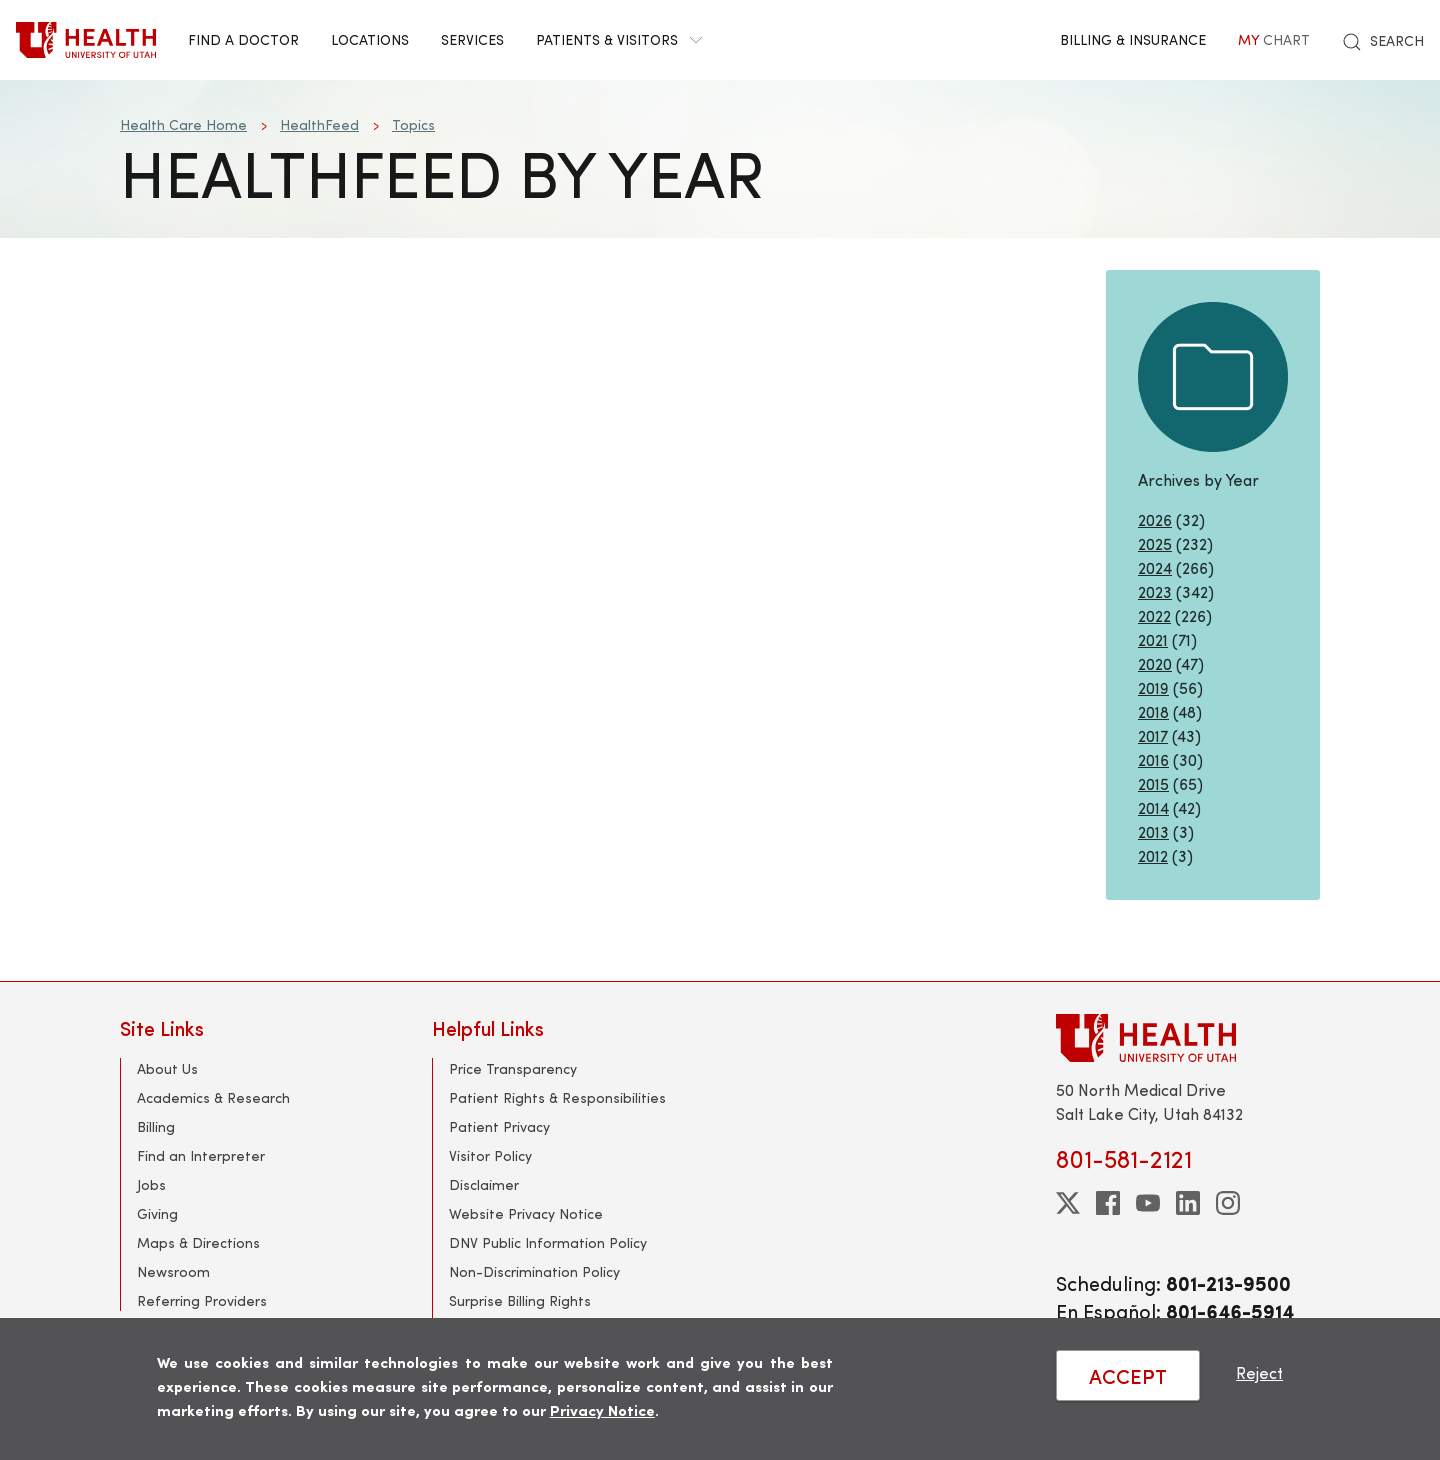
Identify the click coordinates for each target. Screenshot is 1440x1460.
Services (472, 39)
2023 (1155, 591)
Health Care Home (183, 124)
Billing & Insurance (1133, 39)
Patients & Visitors (619, 39)
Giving (157, 1213)
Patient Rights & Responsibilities (557, 1097)
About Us (167, 1068)
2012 (1153, 855)
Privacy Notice (602, 1409)
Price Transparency (513, 1068)
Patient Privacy (499, 1126)
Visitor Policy (490, 1155)
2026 (1155, 519)
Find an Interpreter (201, 1155)
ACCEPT (1128, 1375)
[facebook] (1108, 1203)
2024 (1155, 567)
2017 (1153, 735)
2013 (1153, 831)
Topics (413, 124)
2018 (1153, 711)
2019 (1153, 687)
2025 (1155, 543)
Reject (1259, 1372)
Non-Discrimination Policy (534, 1271)
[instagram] (1228, 1203)
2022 (1154, 615)
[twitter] (1068, 1203)
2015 (1153, 783)
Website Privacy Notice (526, 1213)
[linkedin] (1188, 1203)
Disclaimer (484, 1184)
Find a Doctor (243, 39)
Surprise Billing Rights (520, 1300)
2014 (1153, 807)
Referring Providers (202, 1300)
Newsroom (173, 1271)
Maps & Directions (198, 1242)
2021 (1153, 639)
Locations (370, 39)
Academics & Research (213, 1097)
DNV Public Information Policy (548, 1242)
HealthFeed (319, 124)
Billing (156, 1126)
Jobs (151, 1184)
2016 (1153, 759)
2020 (1155, 663)
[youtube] (1148, 1203)
